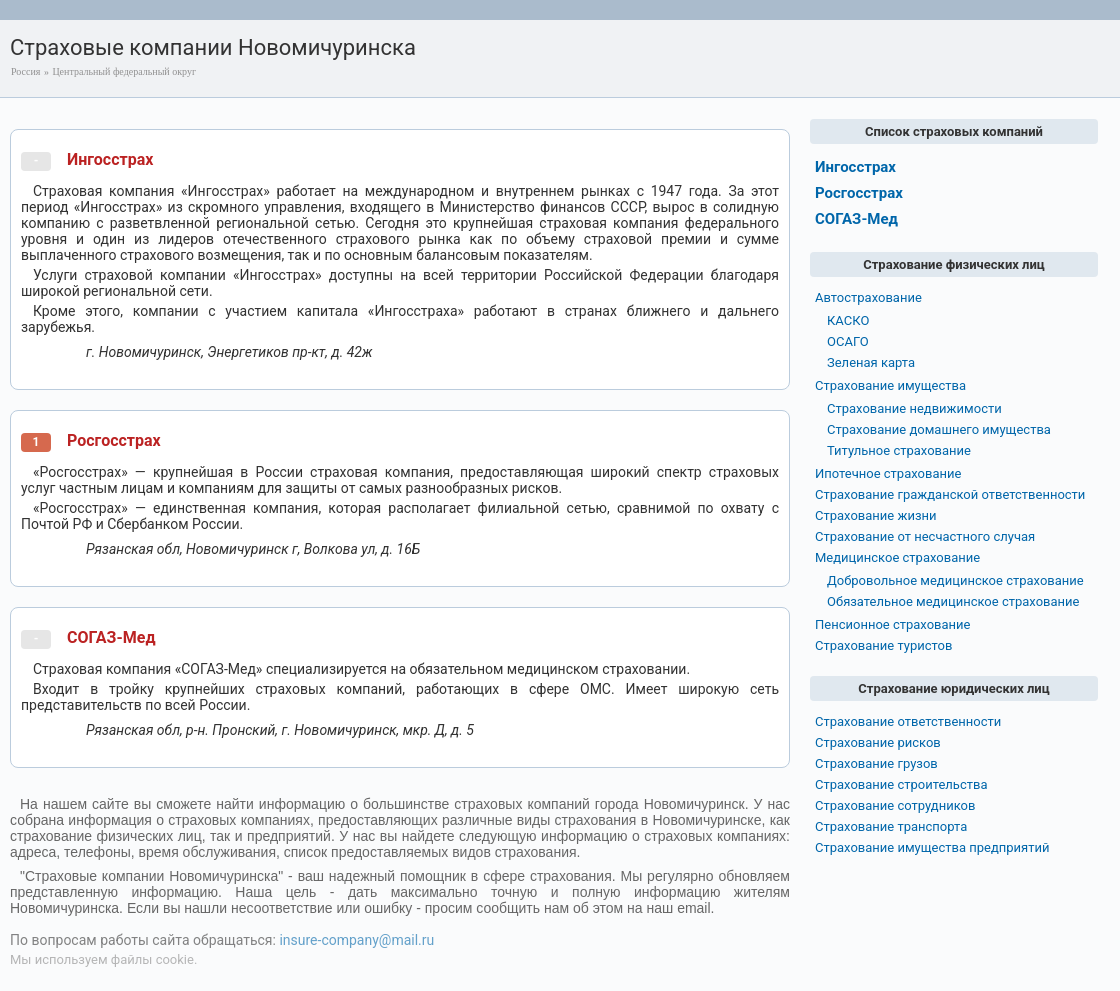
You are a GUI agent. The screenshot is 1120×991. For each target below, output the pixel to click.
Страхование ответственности (908, 721)
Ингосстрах (110, 159)
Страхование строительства (901, 784)
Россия (25, 71)
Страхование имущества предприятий (932, 847)
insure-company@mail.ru (356, 940)
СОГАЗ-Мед (111, 637)
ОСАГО (848, 341)
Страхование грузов (876, 763)
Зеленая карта (871, 362)
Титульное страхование (899, 450)
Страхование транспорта (891, 826)
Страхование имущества (890, 385)
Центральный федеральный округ (124, 71)
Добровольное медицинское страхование (955, 580)
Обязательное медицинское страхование (953, 601)
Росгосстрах (114, 440)
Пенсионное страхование (892, 624)
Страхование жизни (876, 515)
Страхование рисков (878, 742)
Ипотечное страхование (888, 473)
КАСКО (848, 320)
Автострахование (868, 297)
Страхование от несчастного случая (925, 536)
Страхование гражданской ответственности (950, 494)
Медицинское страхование (897, 557)
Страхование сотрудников (895, 805)
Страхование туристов (883, 645)
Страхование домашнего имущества (939, 429)
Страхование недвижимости (914, 408)
